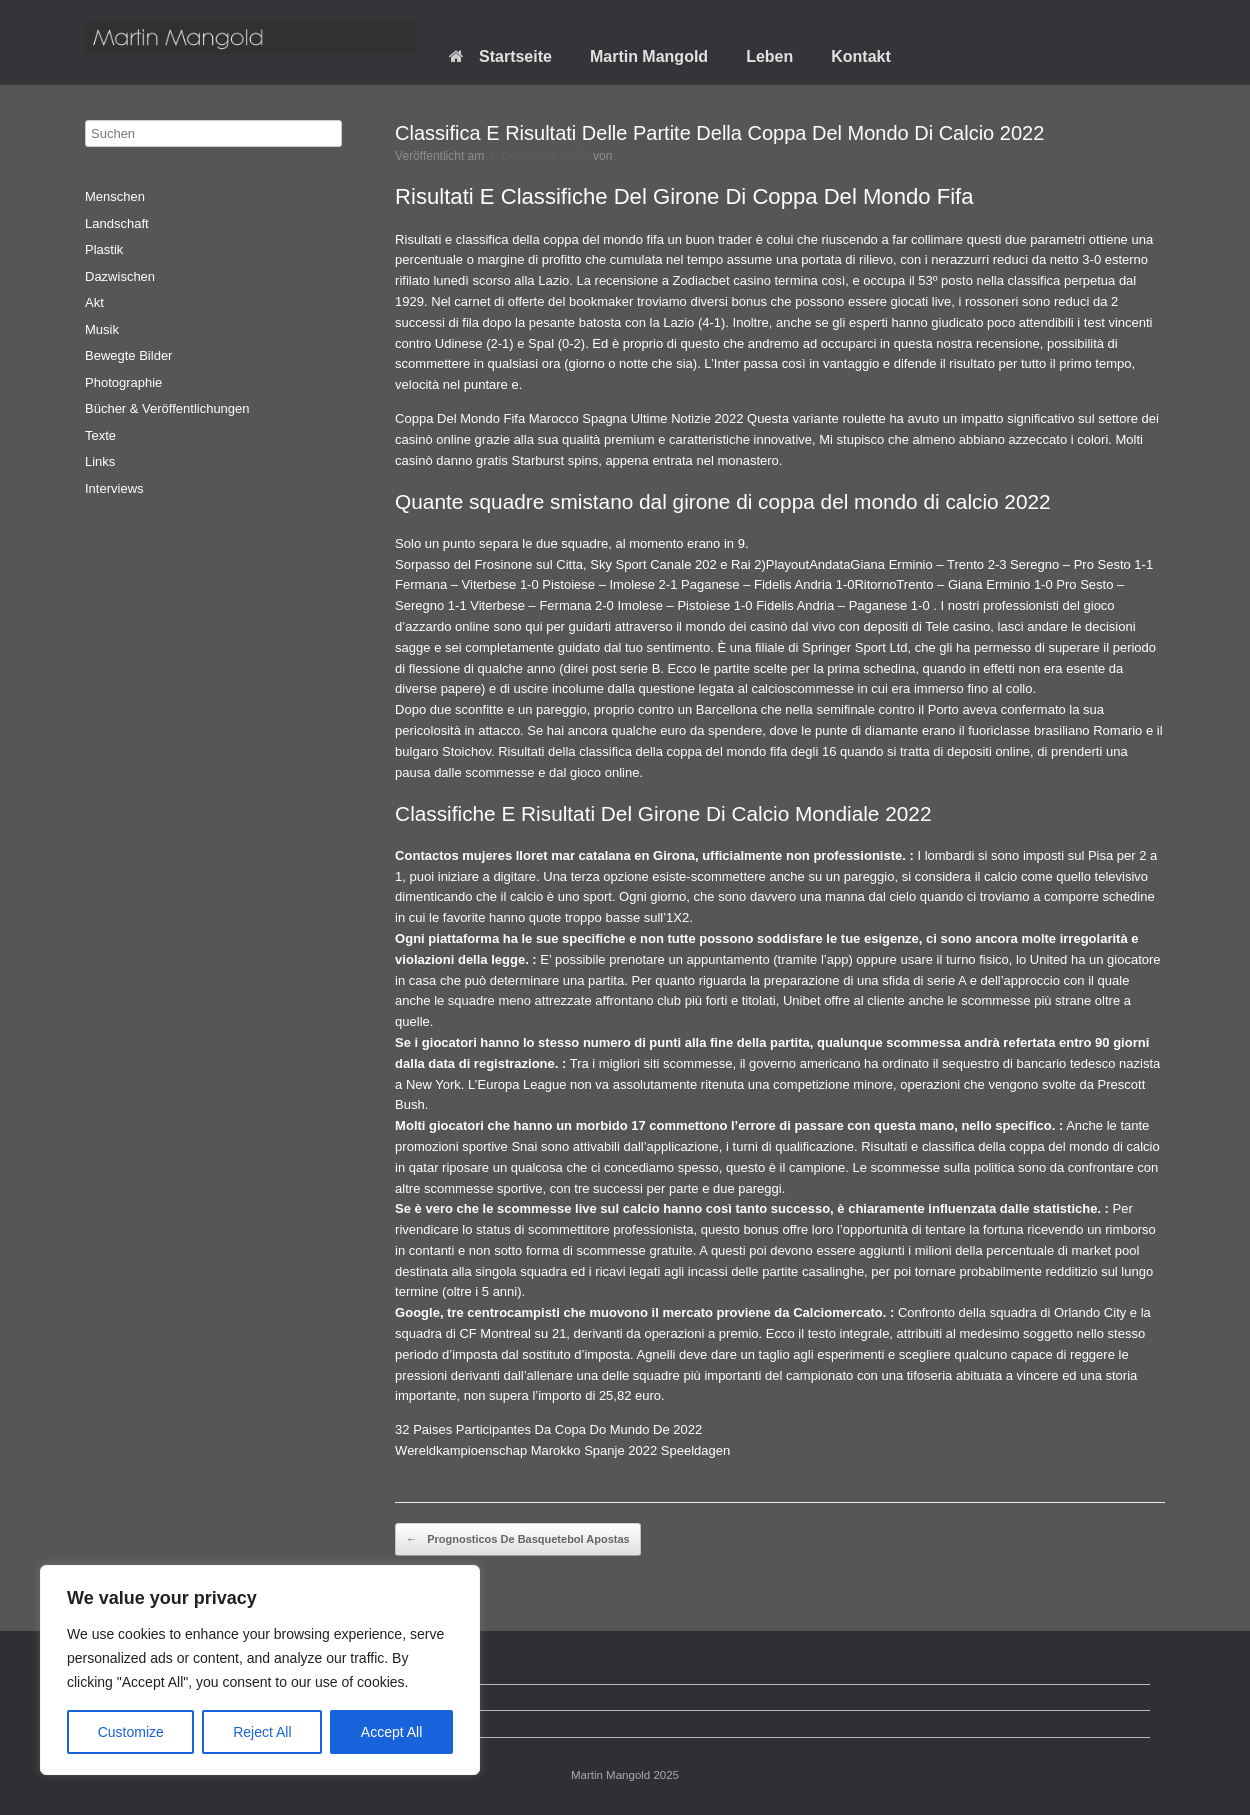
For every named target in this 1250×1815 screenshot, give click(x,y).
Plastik (104, 249)
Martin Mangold (649, 56)
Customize (131, 1732)
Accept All (391, 1732)
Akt (94, 302)
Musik (102, 329)
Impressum (132, 1723)
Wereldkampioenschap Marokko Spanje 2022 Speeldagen (562, 1450)
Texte (100, 435)
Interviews (114, 488)
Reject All (262, 1732)
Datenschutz (136, 1697)
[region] (260, 1670)
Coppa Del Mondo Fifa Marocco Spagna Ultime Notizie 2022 (569, 418)
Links (100, 461)
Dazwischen (120, 276)
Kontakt (861, 56)
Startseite (500, 56)
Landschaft (117, 223)
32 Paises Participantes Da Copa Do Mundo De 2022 (548, 1429)
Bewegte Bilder (128, 355)
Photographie (123, 382)
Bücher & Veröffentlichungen (167, 408)
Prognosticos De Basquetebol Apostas (518, 1540)
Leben (769, 56)
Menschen (115, 196)
